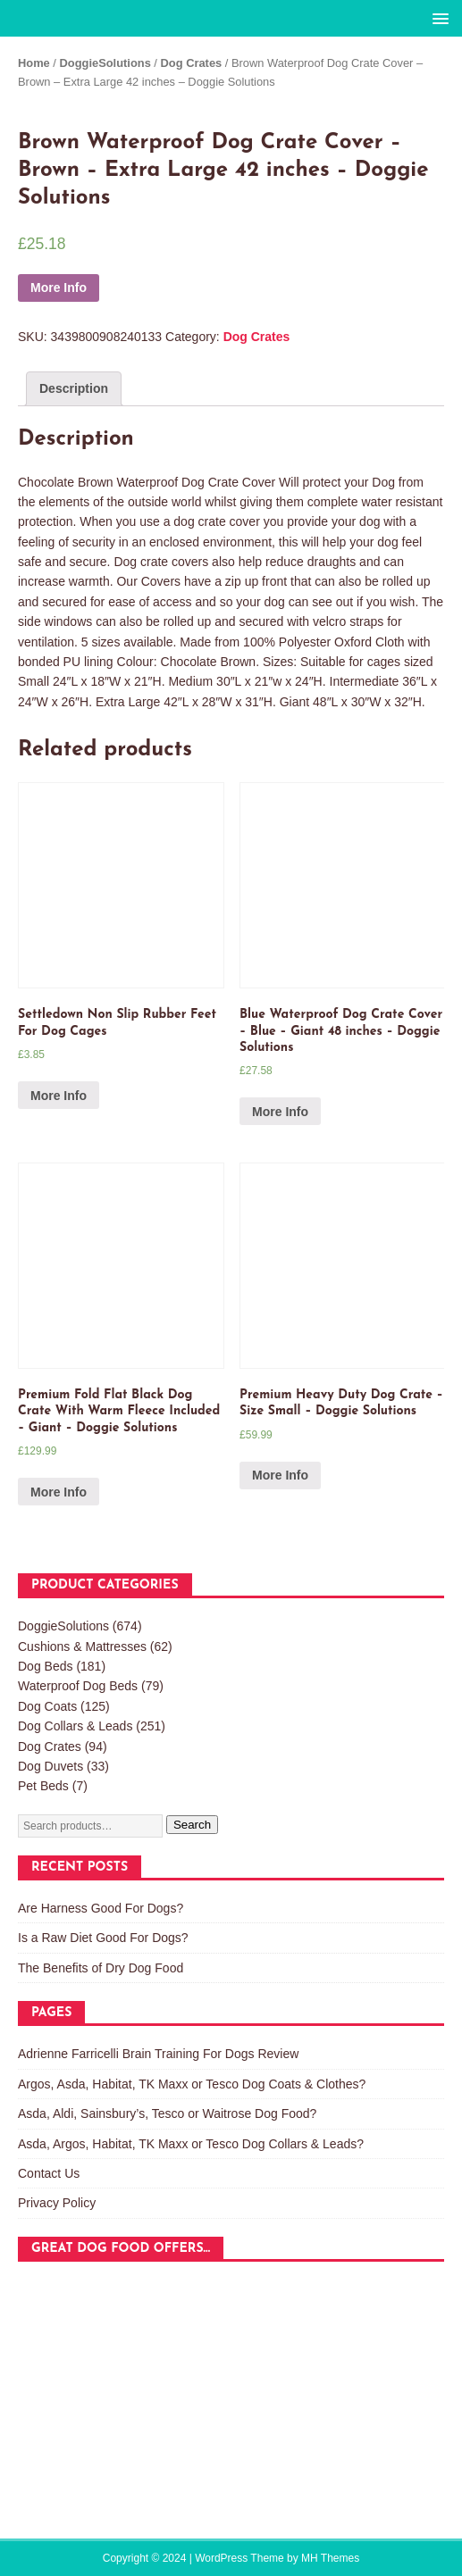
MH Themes (330, 2558)
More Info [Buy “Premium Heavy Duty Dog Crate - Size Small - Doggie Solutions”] (280, 1475)
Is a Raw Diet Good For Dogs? (103, 1937)
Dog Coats (47, 1706)
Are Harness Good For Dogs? (100, 1908)
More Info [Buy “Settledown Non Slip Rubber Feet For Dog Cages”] (58, 1095)
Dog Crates (192, 63)
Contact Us (49, 2173)
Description (73, 388)
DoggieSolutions (105, 63)
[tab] (74, 388)
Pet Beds (43, 1786)
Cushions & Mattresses (82, 1646)
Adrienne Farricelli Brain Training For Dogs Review (158, 2054)
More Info (58, 287)
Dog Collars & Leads (75, 1726)
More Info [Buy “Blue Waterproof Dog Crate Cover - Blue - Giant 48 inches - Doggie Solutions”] (280, 1112)
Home (34, 63)
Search (192, 1824)
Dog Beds (45, 1666)
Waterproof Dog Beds (78, 1686)
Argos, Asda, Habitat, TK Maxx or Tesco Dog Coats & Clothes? (191, 2084)
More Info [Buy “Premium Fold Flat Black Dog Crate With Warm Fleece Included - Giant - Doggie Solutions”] (58, 1492)
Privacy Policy (57, 2203)
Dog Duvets (50, 1766)
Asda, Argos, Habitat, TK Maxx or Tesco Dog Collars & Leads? (191, 2144)
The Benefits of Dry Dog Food (100, 1968)
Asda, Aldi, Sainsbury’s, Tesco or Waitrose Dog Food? (167, 2113)
